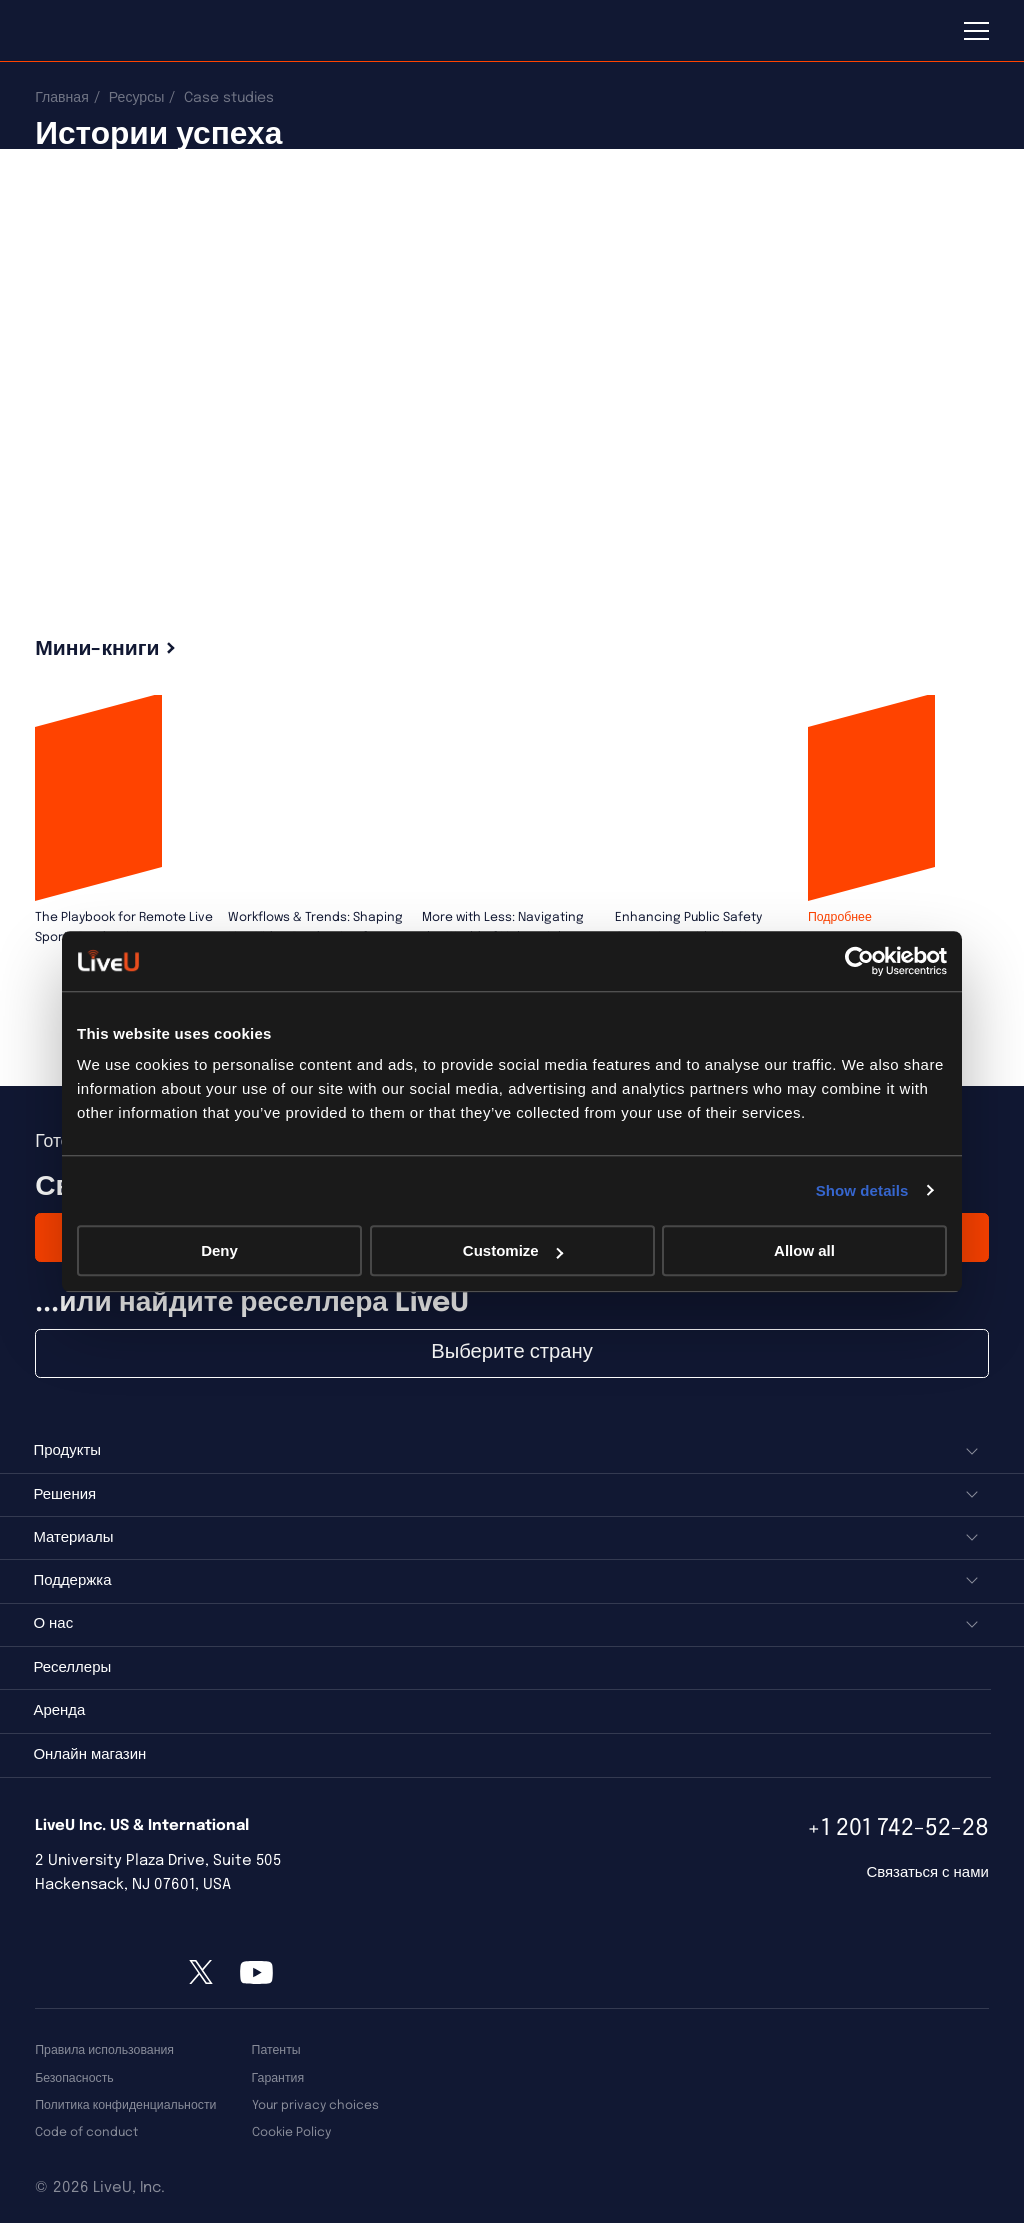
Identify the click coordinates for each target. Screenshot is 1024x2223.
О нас (53, 1624)
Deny (219, 1250)
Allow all (804, 1250)
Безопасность (74, 2078)
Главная (62, 98)
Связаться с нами (927, 1873)
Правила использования (104, 2050)
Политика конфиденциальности (125, 2105)
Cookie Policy (291, 2132)
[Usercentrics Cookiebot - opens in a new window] (859, 961)
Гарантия (278, 2078)
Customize (513, 1250)
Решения (64, 1495)
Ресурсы (137, 98)
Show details (862, 1190)
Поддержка (72, 1581)
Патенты (276, 2050)
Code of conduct (86, 2132)
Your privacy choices (315, 2105)
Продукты (67, 1451)
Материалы (73, 1538)
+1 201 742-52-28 (898, 1828)
